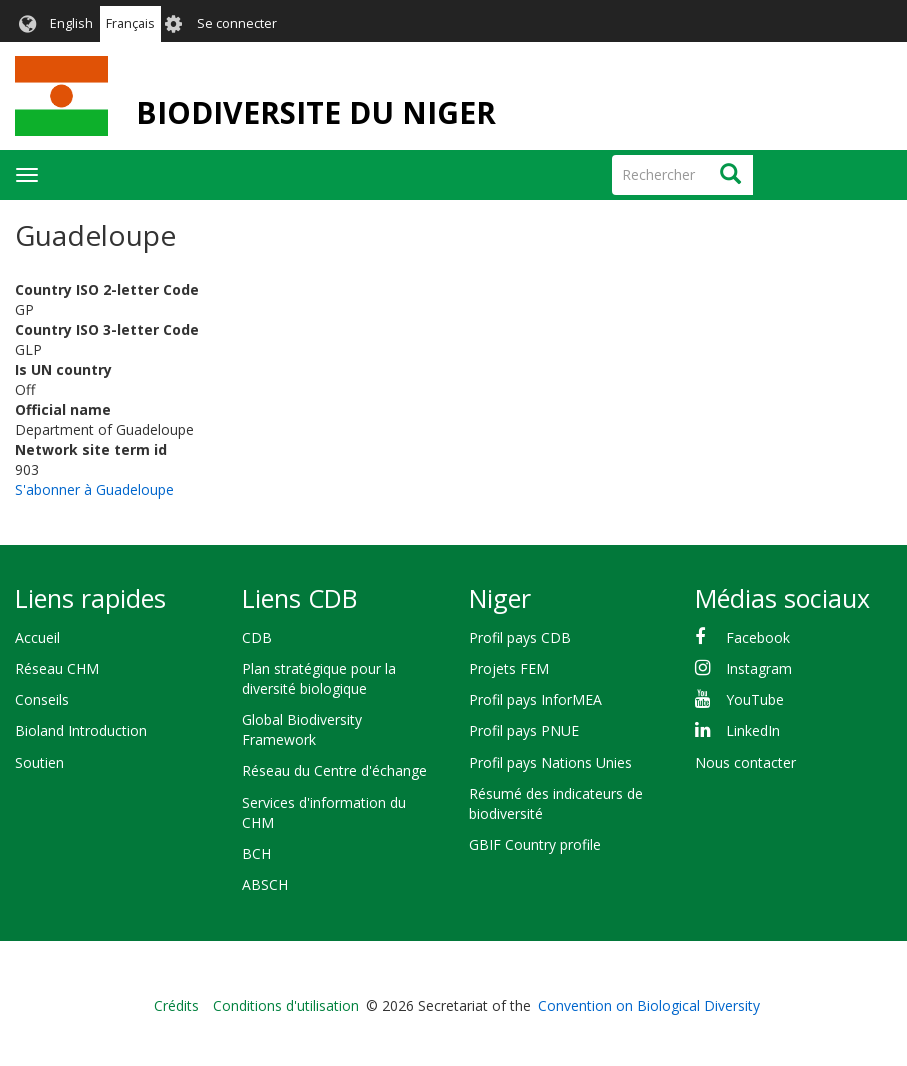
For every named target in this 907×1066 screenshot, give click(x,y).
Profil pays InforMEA (535, 699)
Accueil (37, 637)
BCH (256, 853)
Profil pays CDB (520, 637)
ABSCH (265, 884)
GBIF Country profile (535, 844)
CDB (257, 637)
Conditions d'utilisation (286, 1005)
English (71, 23)
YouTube (755, 699)
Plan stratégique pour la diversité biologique (319, 678)
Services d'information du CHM (324, 812)
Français (130, 23)
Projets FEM (509, 668)
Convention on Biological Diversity (649, 1005)
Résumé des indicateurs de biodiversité (556, 803)
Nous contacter (745, 762)
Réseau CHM (57, 668)
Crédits (176, 1005)
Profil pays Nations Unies (550, 762)
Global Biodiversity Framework (302, 729)
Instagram (759, 668)
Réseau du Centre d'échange (334, 770)
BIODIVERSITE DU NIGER (316, 112)
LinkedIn (753, 730)
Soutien (39, 762)
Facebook (758, 637)
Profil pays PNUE (524, 730)
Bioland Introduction (81, 730)
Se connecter (237, 23)
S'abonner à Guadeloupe (94, 489)
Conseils (42, 699)
